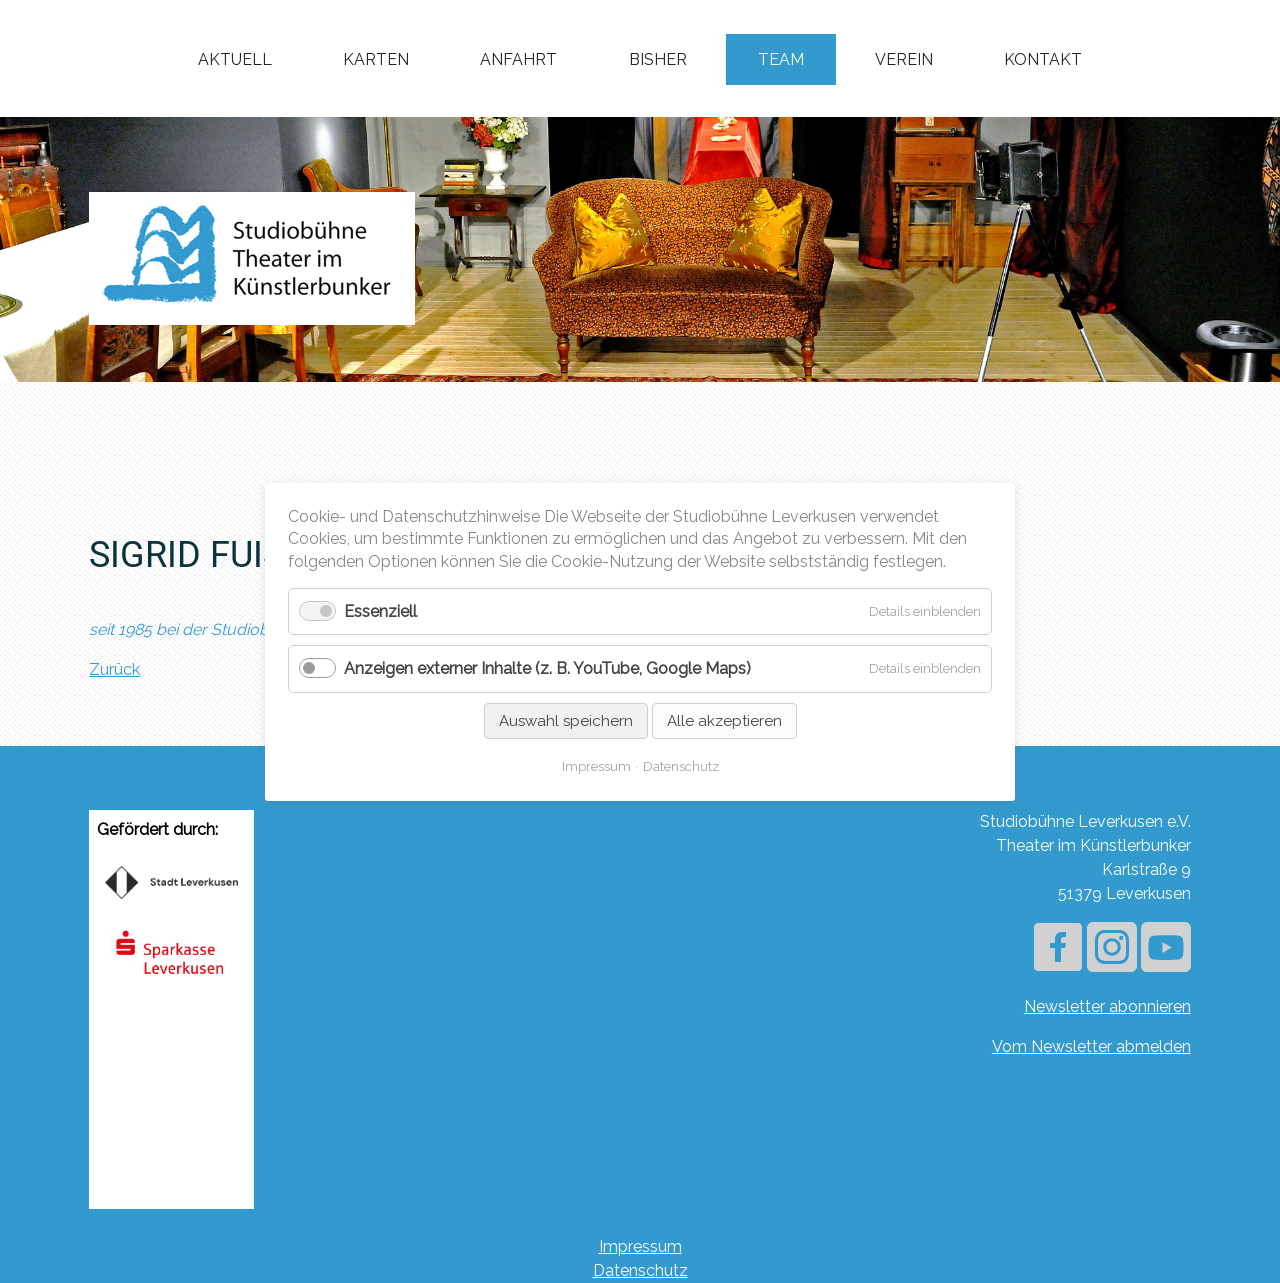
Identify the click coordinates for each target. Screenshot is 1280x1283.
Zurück (114, 669)
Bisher (658, 59)
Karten (376, 59)
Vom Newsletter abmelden (1091, 1046)
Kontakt (1043, 59)
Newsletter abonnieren (1107, 1006)
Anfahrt (518, 59)
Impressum (640, 1246)
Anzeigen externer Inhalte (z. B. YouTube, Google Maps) (547, 668)
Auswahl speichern (566, 720)
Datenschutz (640, 1270)
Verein (904, 59)
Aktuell (235, 59)
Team (781, 59)
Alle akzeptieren (724, 720)
